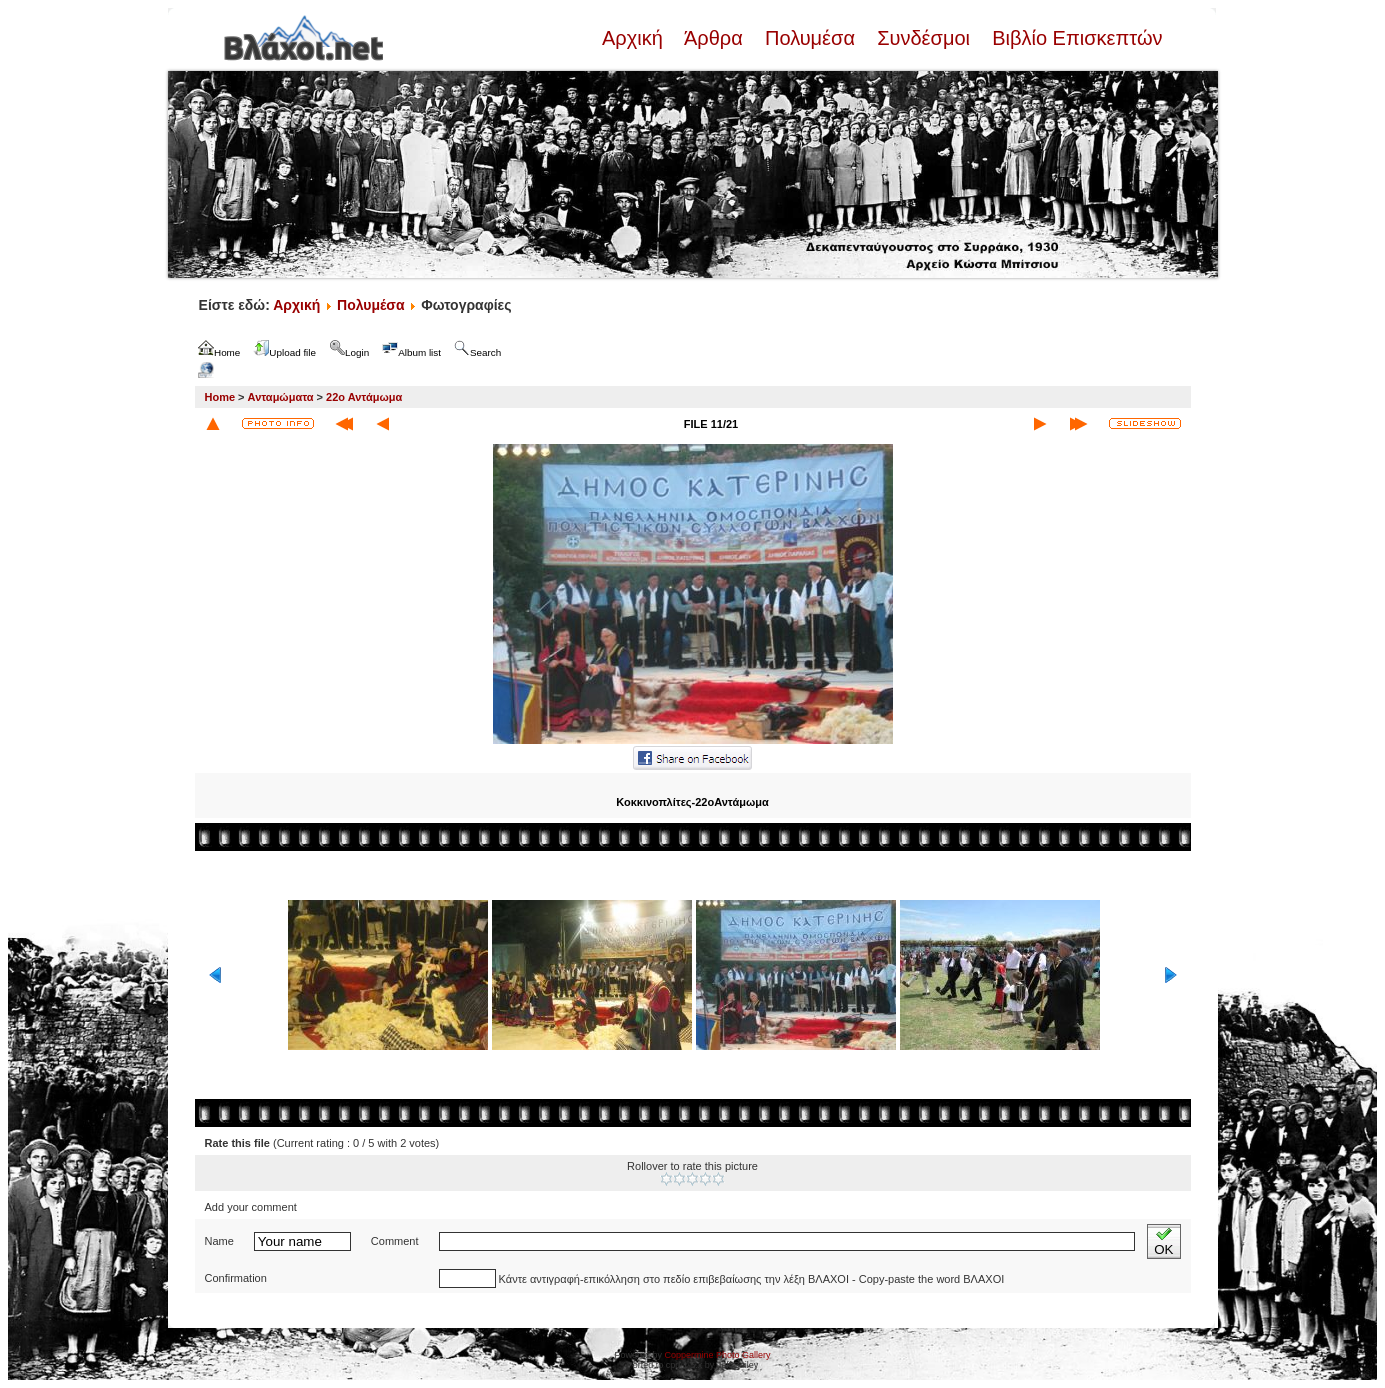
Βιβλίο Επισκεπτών (1075, 38)
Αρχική (635, 38)
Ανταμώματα (281, 397)
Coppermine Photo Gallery (717, 1355)
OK (1163, 1241)
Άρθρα (713, 38)
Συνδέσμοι (924, 38)
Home (220, 397)
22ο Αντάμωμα (364, 397)
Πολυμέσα (809, 38)
